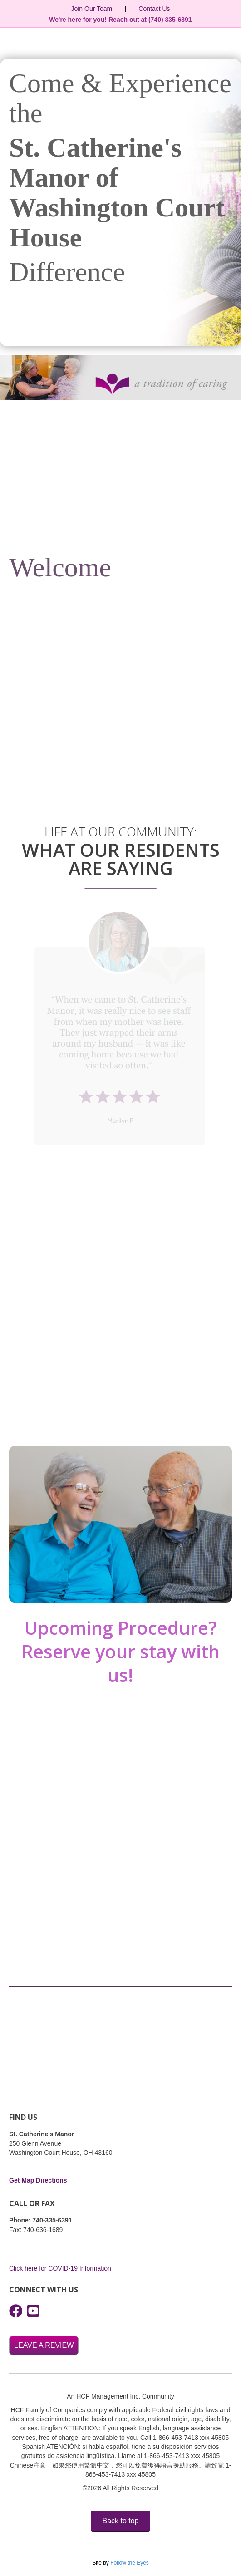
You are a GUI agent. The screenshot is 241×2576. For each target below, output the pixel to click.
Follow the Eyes (129, 2563)
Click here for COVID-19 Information (60, 2268)
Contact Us (154, 8)
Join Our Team (91, 8)
